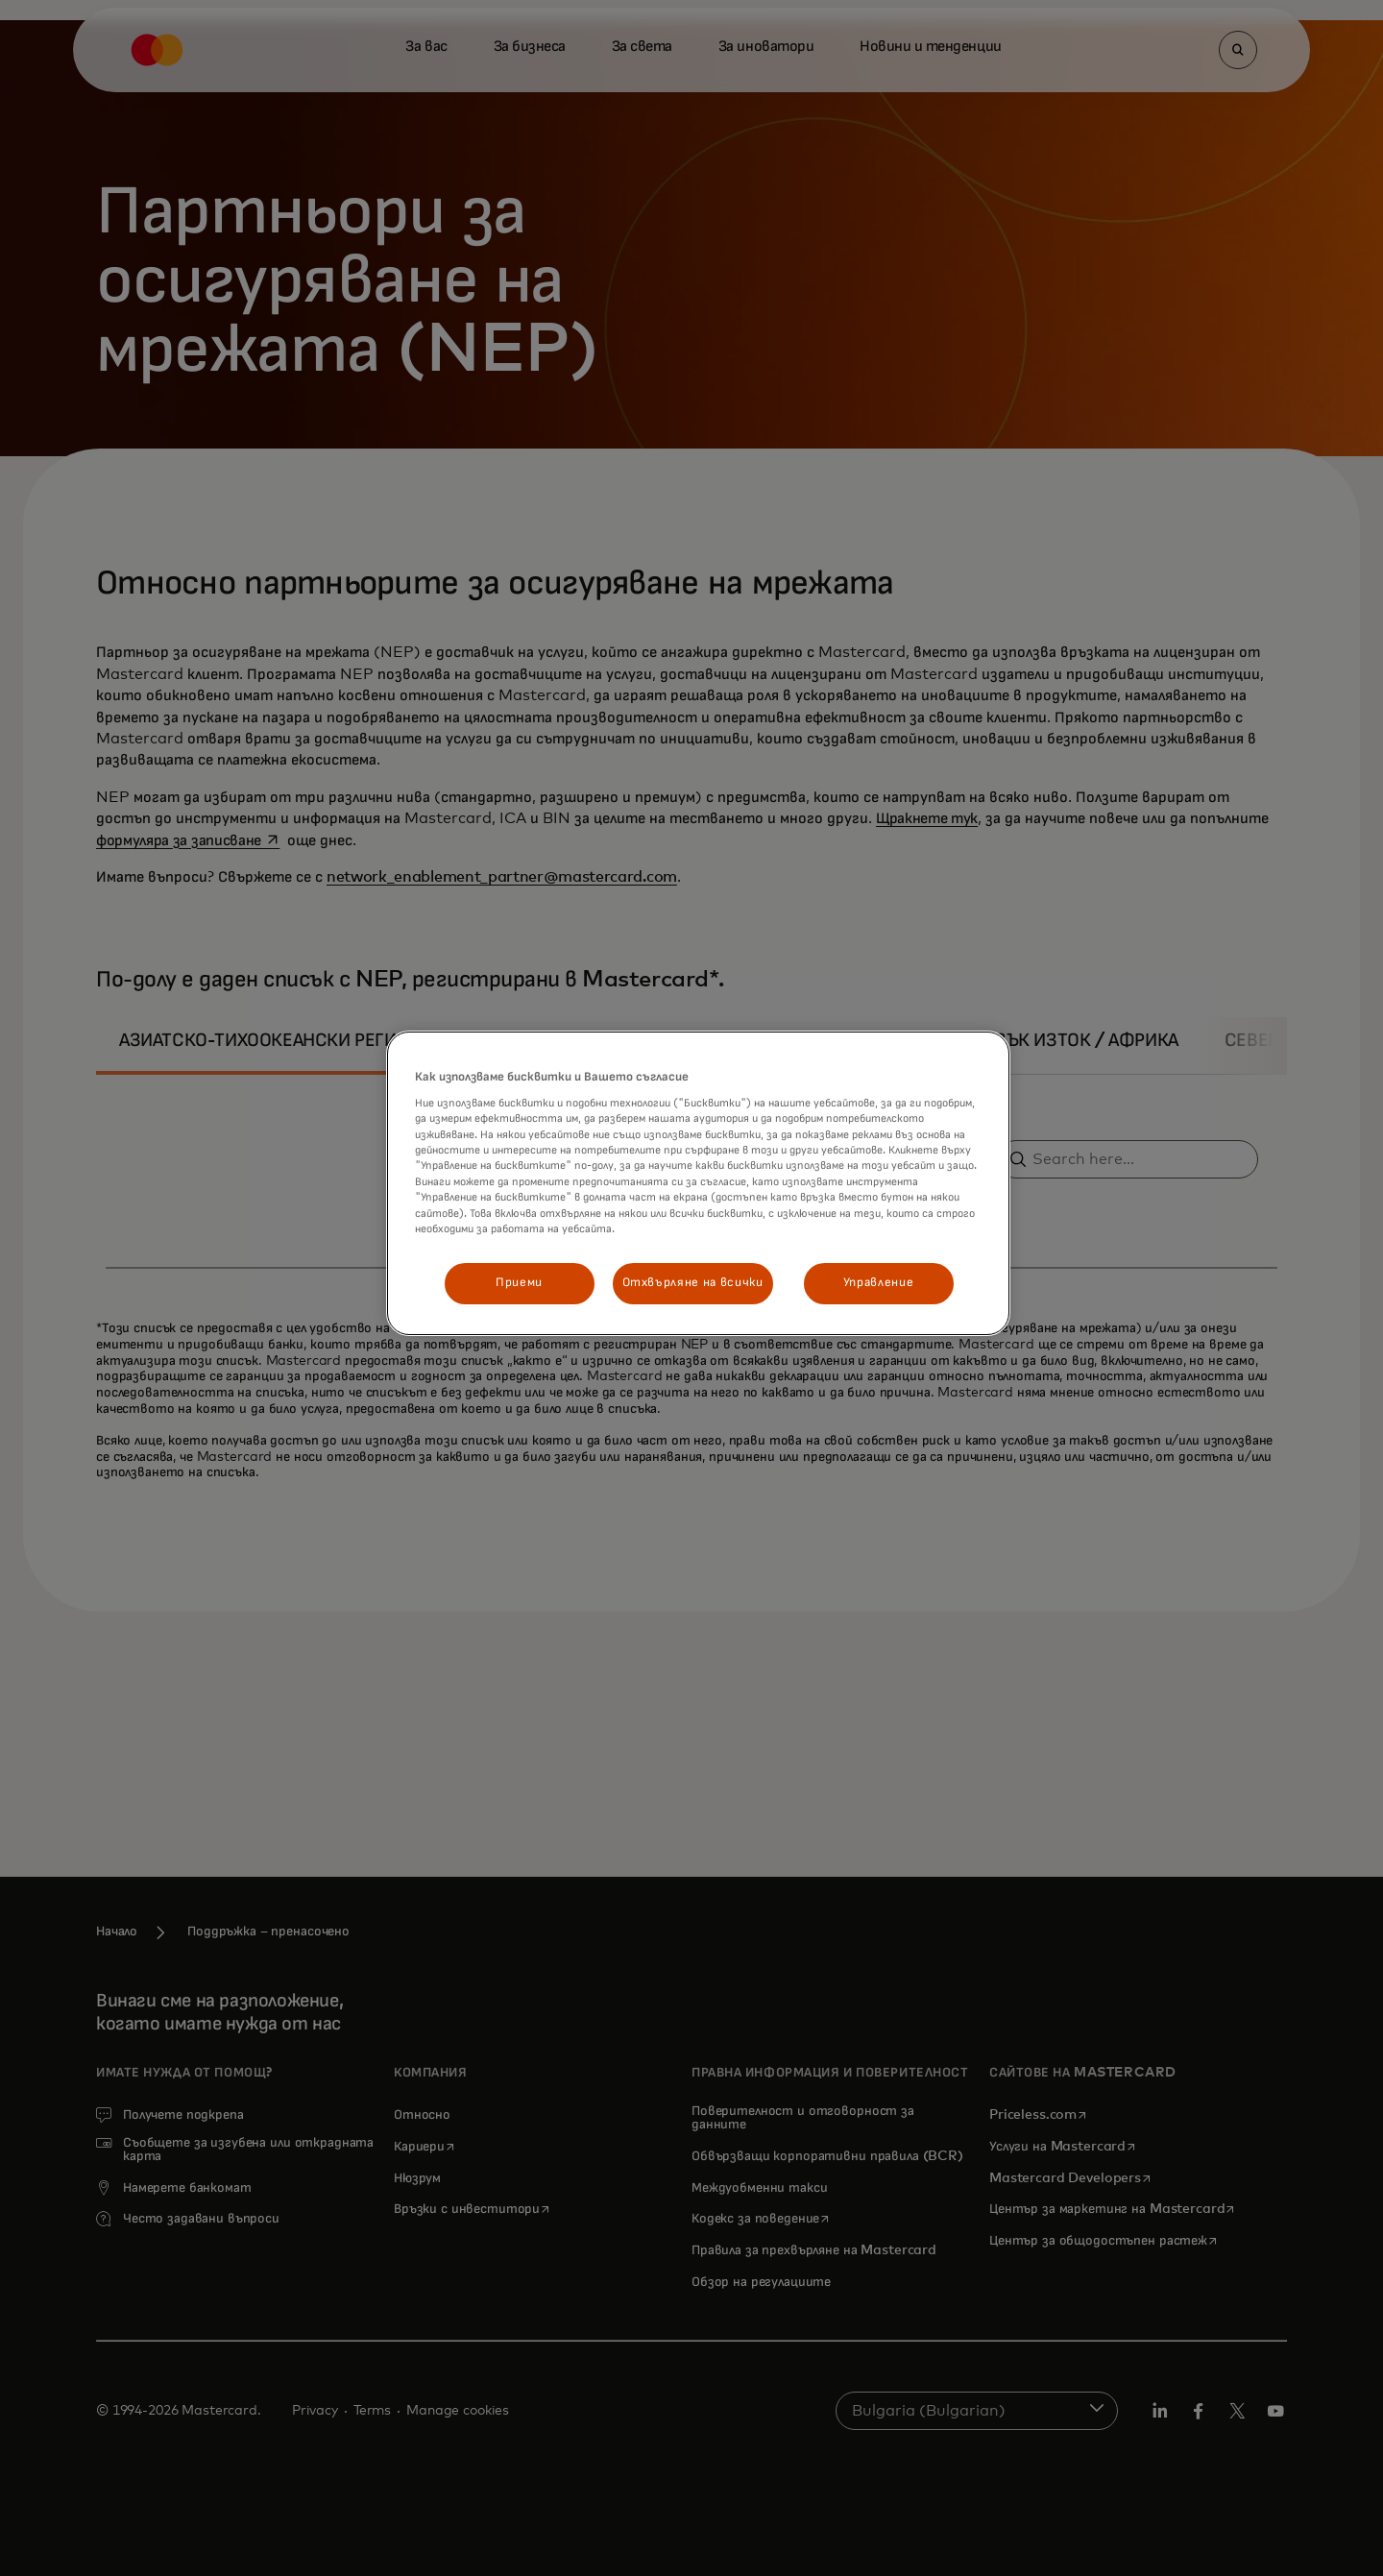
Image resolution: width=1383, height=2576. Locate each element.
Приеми (519, 1282)
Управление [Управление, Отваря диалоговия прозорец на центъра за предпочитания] (878, 1282)
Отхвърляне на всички (693, 1282)
